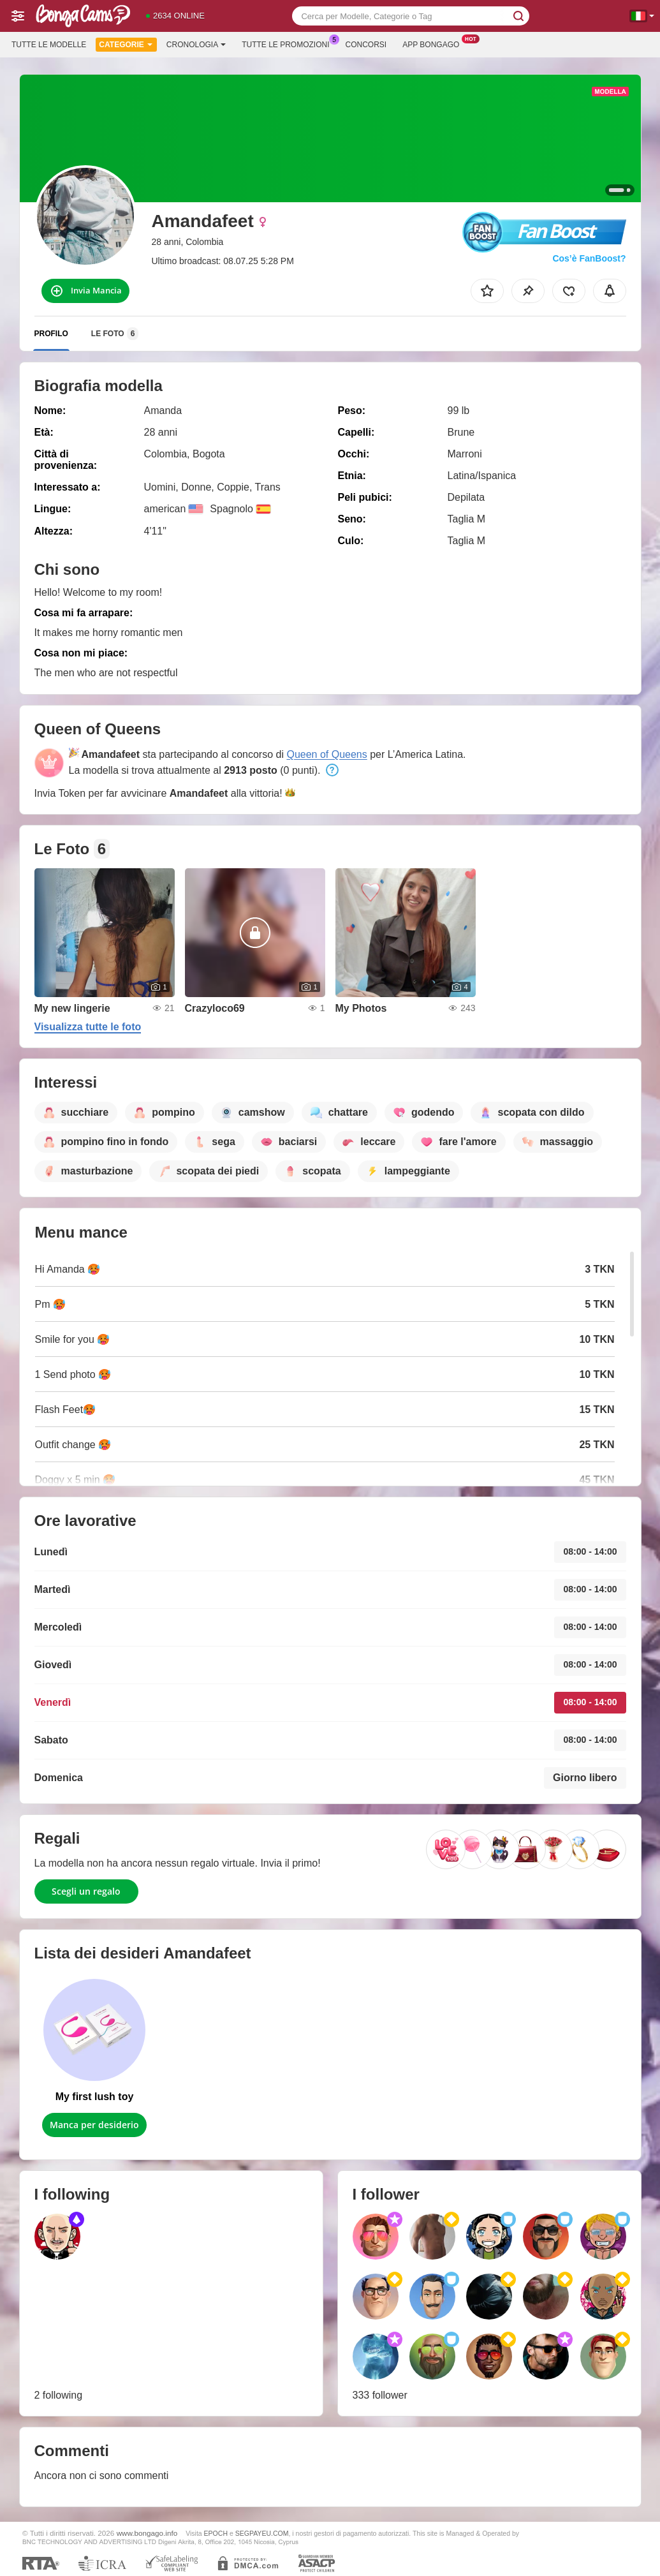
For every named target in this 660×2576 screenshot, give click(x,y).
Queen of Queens (326, 754)
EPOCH (216, 2533)
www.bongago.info (147, 2533)
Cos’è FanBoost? (589, 258)
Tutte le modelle (48, 44)
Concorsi (366, 44)
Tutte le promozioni (288, 43)
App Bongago (434, 43)
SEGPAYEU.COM (262, 2533)
